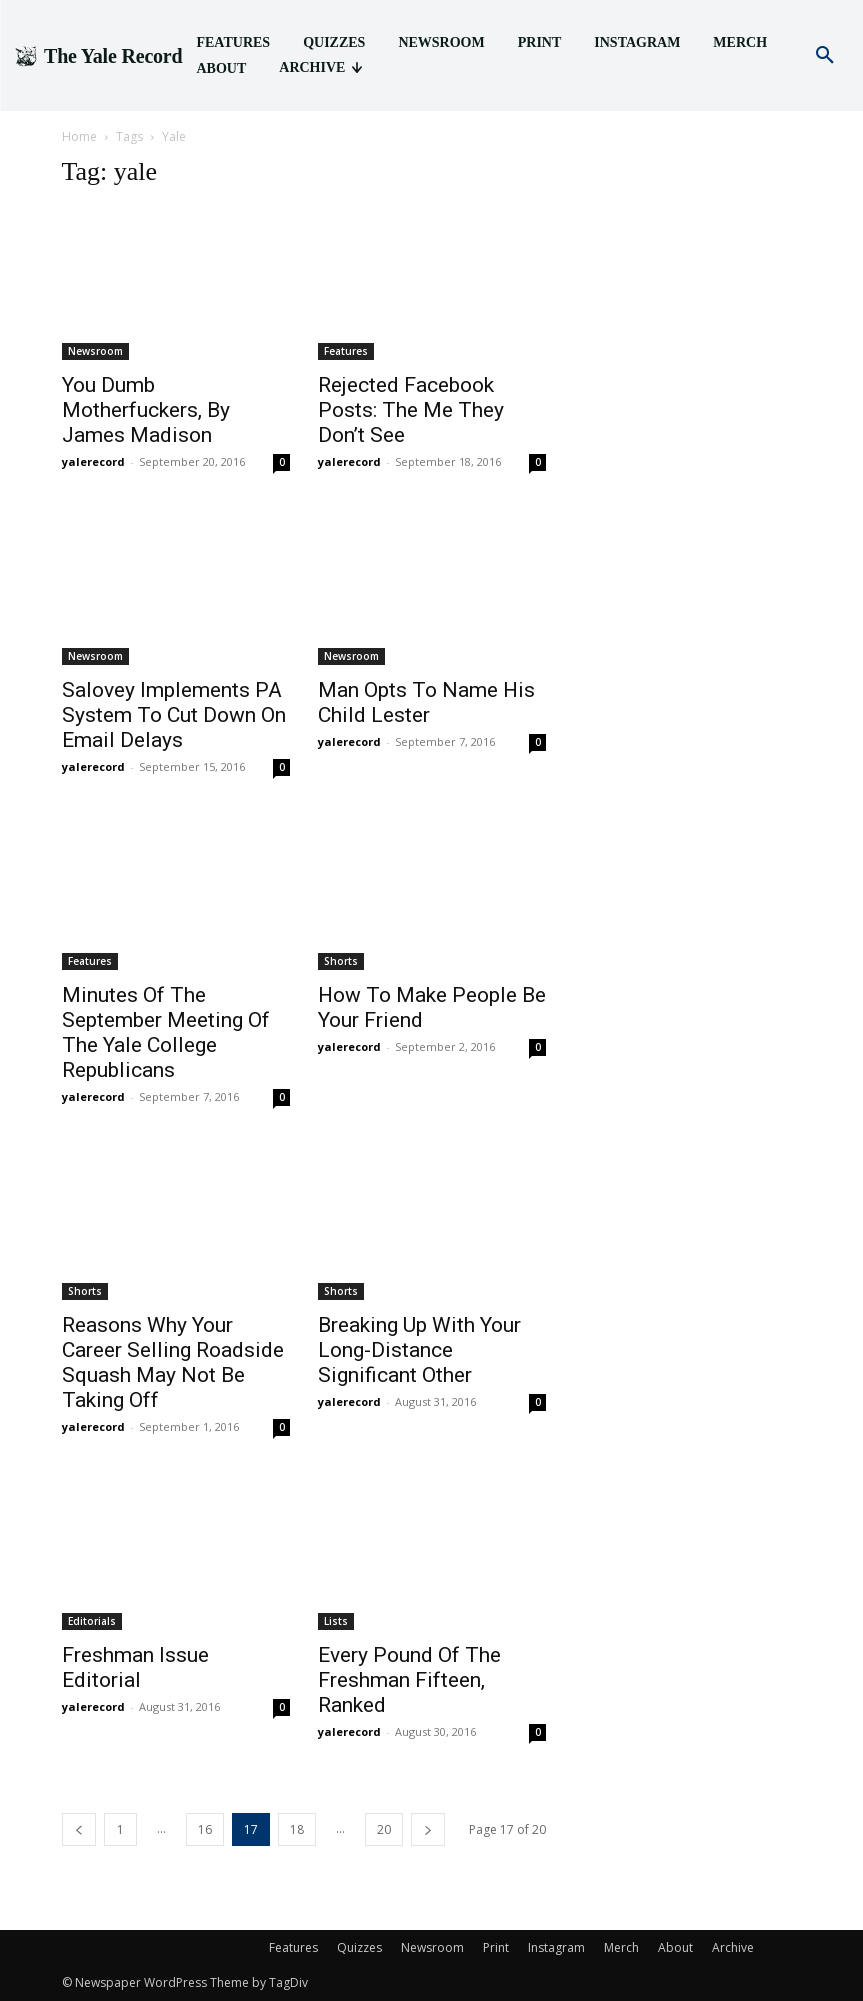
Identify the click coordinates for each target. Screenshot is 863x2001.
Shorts (341, 961)
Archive (733, 1947)
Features (346, 351)
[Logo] (98, 56)
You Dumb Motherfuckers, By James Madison (146, 410)
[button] (825, 56)
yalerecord (93, 461)
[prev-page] (79, 1829)
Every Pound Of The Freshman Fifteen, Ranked (409, 1680)
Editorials (92, 1621)
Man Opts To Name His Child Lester (426, 702)
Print (496, 1947)
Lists (336, 1621)
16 (205, 1829)
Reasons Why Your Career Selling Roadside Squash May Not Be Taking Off (173, 1362)
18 (297, 1829)
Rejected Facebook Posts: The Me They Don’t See (411, 410)
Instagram (556, 1947)
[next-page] (428, 1829)
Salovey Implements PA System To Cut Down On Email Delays (174, 715)
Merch (621, 1947)
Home (79, 136)
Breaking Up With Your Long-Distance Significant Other (419, 1350)
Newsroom (95, 351)
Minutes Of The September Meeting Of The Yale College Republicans (166, 1032)
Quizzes (359, 1947)
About (675, 1947)
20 (384, 1829)
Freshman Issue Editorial (135, 1667)
